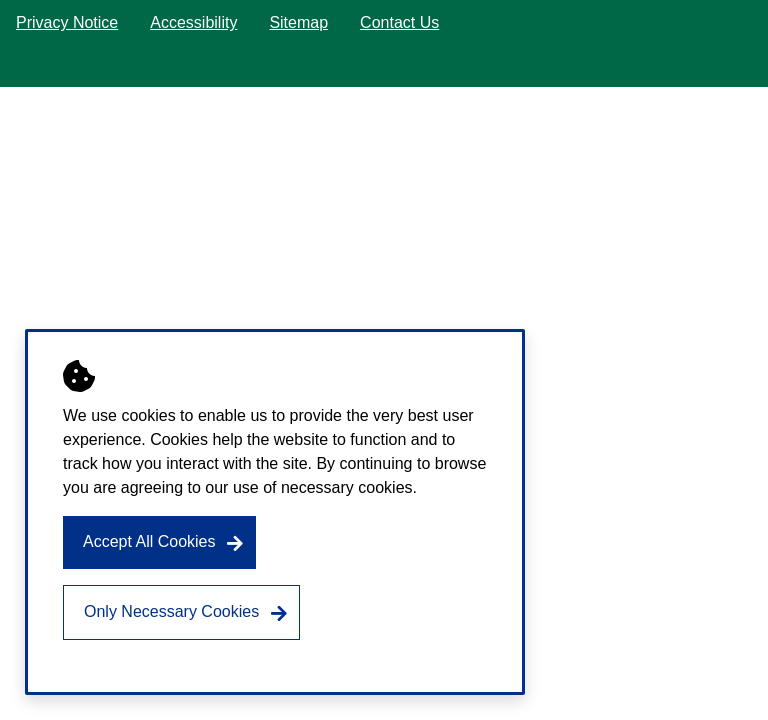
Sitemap (298, 22)
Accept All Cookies (149, 541)
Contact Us (399, 22)
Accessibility (193, 22)
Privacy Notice (67, 22)
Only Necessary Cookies (171, 611)
